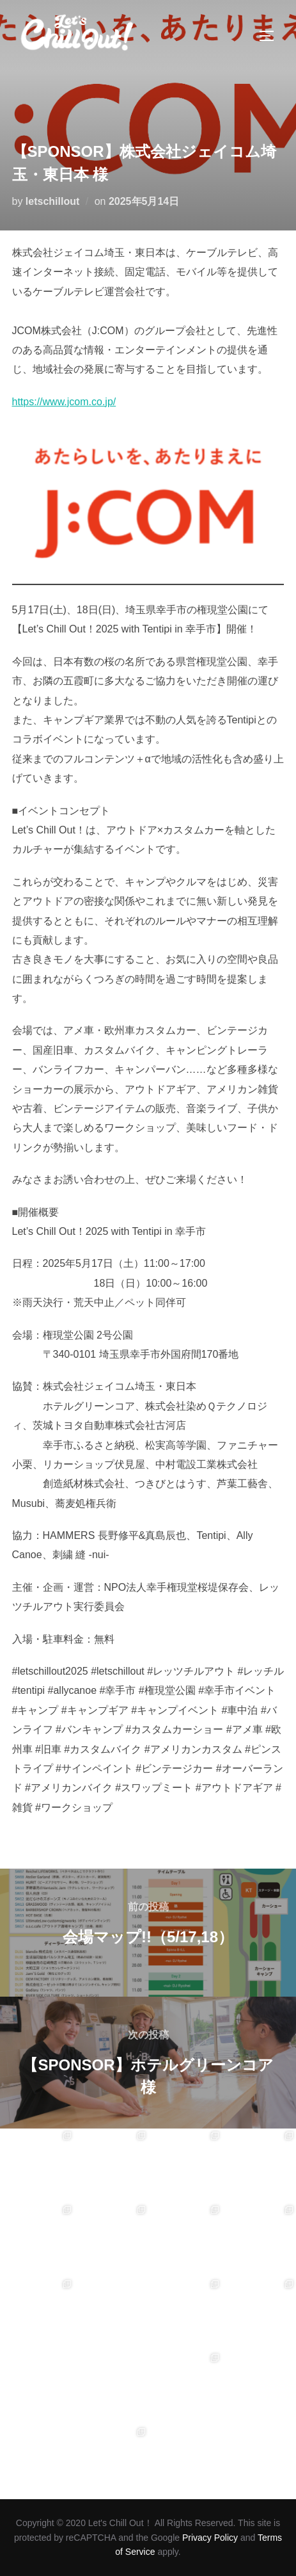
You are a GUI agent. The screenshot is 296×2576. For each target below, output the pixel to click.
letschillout (52, 201)
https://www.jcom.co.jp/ (64, 401)
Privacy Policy (210, 2537)
